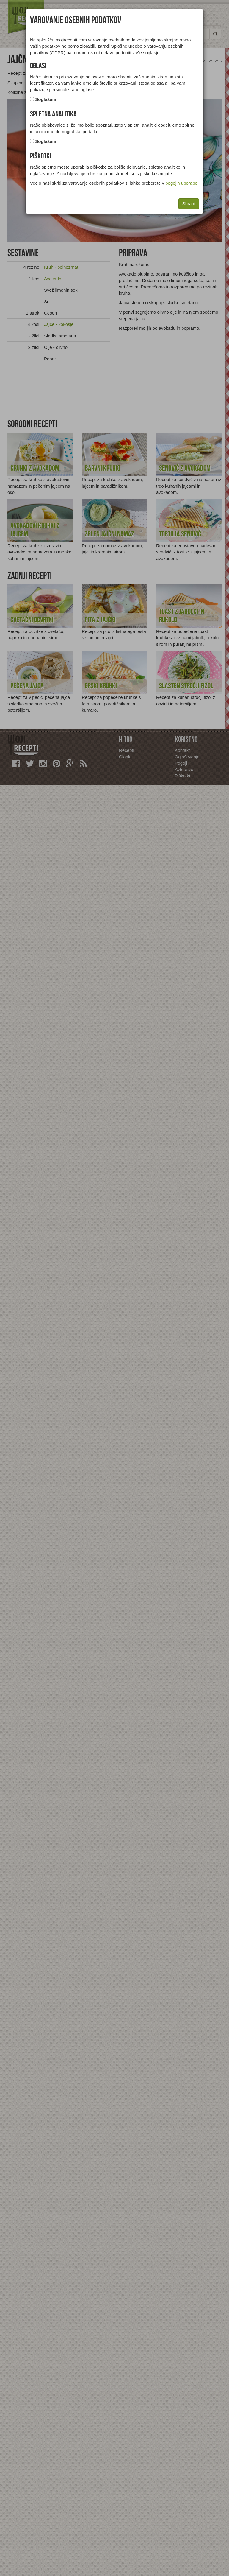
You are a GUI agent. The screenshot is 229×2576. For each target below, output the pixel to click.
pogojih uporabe (181, 183)
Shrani (188, 203)
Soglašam (45, 99)
